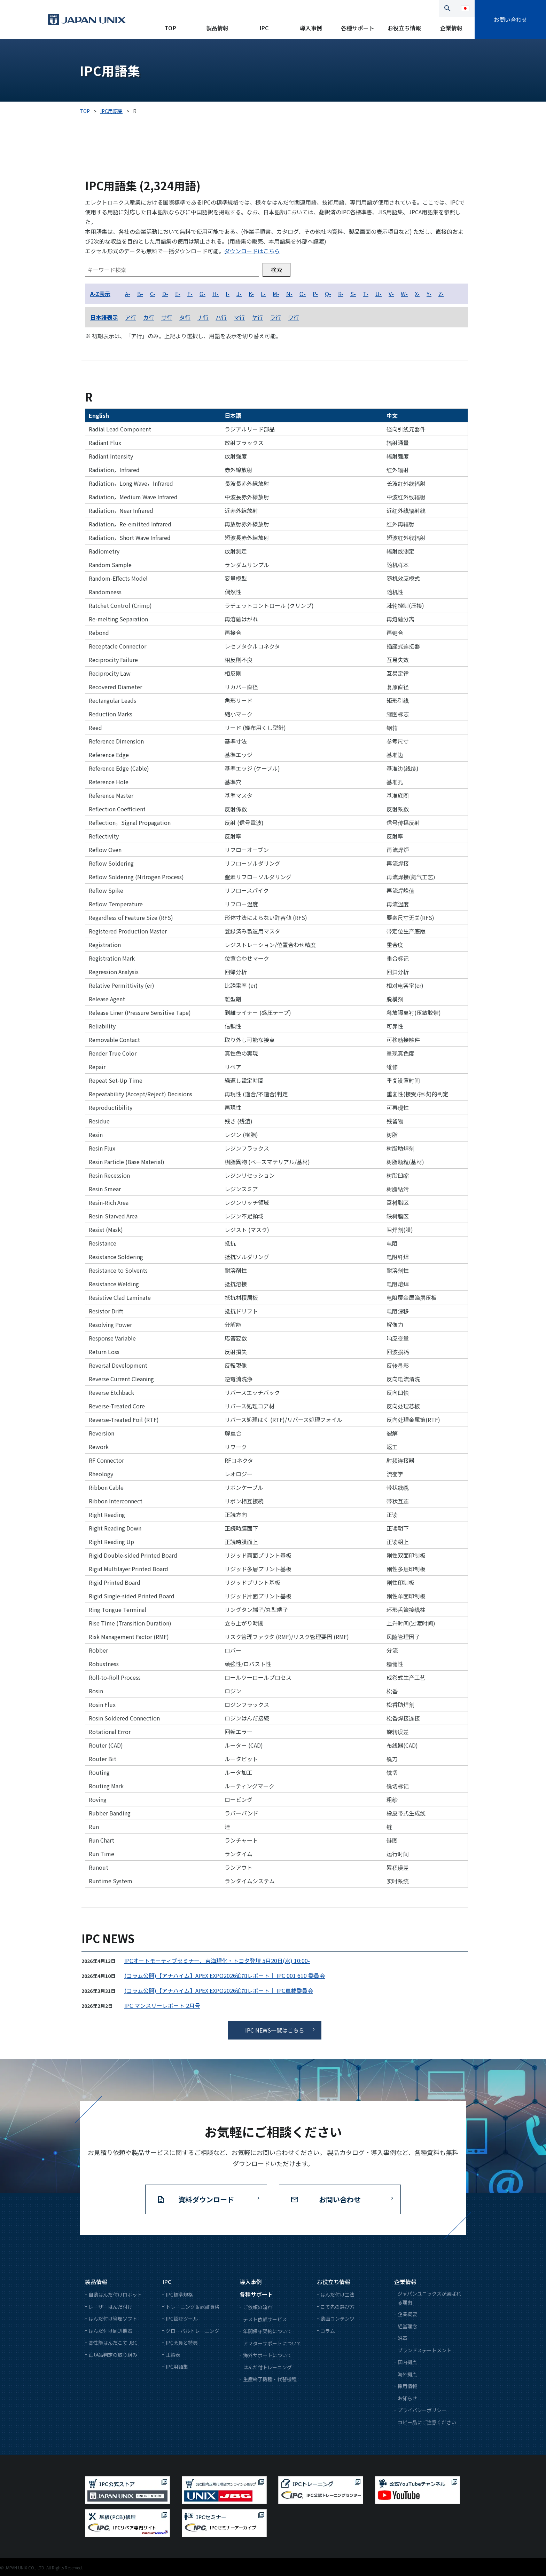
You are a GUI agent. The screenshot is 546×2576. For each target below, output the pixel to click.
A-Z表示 (100, 293)
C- (152, 293)
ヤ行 (257, 317)
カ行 (148, 317)
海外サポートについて (267, 2355)
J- (239, 293)
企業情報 (451, 28)
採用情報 (407, 2386)
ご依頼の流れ (257, 2307)
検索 (276, 269)
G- (202, 293)
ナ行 (203, 317)
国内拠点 (407, 2362)
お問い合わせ (510, 19)
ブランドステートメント (424, 2350)
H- (215, 293)
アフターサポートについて (272, 2343)
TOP (170, 28)
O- (302, 293)
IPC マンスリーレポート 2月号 (162, 2005)
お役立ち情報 (404, 28)
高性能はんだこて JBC (113, 2342)
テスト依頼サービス (265, 2319)
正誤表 (173, 2354)
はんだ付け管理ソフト (112, 2318)
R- (340, 293)
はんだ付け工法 (337, 2294)
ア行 (130, 317)
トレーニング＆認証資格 (192, 2306)
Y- (429, 293)
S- (353, 293)
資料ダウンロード (206, 2199)
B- (140, 293)
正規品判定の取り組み (112, 2354)
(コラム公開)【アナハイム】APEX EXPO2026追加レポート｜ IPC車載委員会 (218, 1990)
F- (190, 293)
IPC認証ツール (182, 2318)
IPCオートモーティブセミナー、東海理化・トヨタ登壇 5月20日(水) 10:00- (217, 1960)
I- (227, 293)
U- (378, 293)
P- (315, 293)
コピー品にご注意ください (427, 2422)
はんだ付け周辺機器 (110, 2330)
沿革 (402, 2338)
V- (391, 293)
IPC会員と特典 (182, 2342)
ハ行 (221, 317)
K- (251, 293)
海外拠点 (407, 2374)
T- (365, 293)
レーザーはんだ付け (110, 2306)
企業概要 (407, 2314)
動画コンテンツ (337, 2318)
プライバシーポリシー (422, 2410)
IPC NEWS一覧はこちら (274, 2030)
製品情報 (217, 28)
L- (263, 293)
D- (165, 293)
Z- (441, 293)
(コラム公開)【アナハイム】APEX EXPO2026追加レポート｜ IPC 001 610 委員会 (224, 1975)
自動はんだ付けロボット (115, 2294)
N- (289, 293)
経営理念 (407, 2326)
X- (417, 293)
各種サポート (357, 28)
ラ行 (275, 317)
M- (276, 293)
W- (404, 293)
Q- (328, 293)
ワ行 (293, 317)
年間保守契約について (267, 2331)
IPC (263, 28)
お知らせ (407, 2398)
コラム (327, 2330)
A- (127, 293)
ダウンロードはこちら (252, 251)
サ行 (166, 317)
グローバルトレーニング (192, 2330)
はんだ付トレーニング (267, 2367)
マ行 (239, 317)
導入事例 (311, 28)
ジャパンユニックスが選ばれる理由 (429, 2298)
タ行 (184, 317)
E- (177, 293)
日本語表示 (104, 317)
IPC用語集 (177, 2366)
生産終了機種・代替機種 (270, 2379)
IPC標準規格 (179, 2294)
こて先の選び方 (337, 2306)
